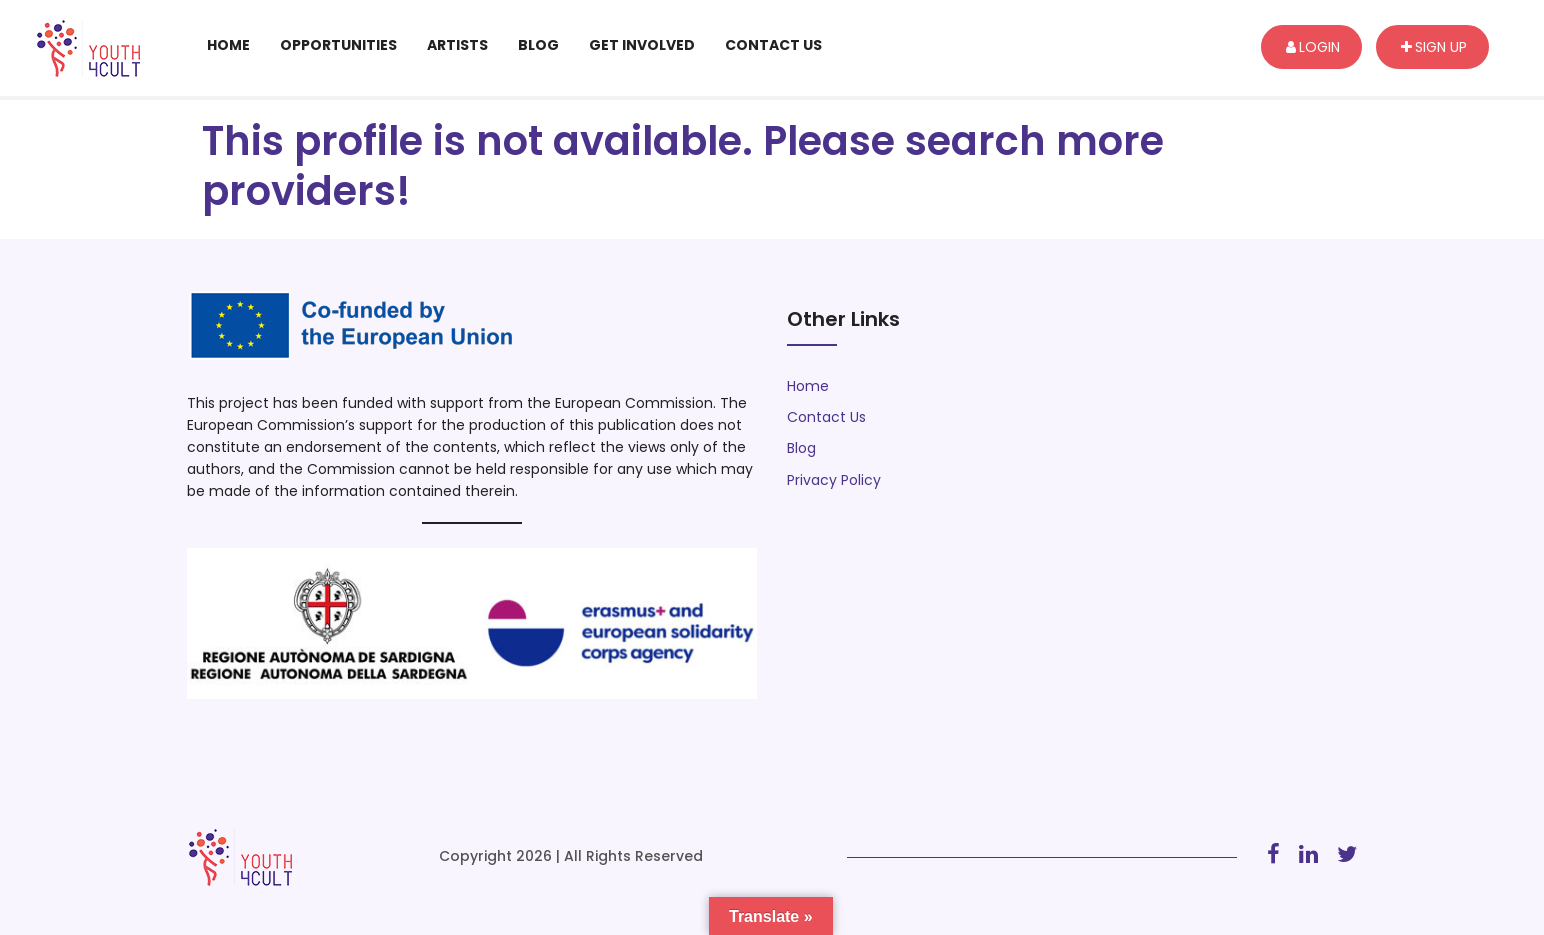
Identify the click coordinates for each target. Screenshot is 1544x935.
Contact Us (773, 45)
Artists (457, 45)
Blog (538, 45)
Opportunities (338, 45)
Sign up (1434, 47)
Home (228, 45)
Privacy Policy (834, 480)
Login (1313, 47)
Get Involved (642, 45)
